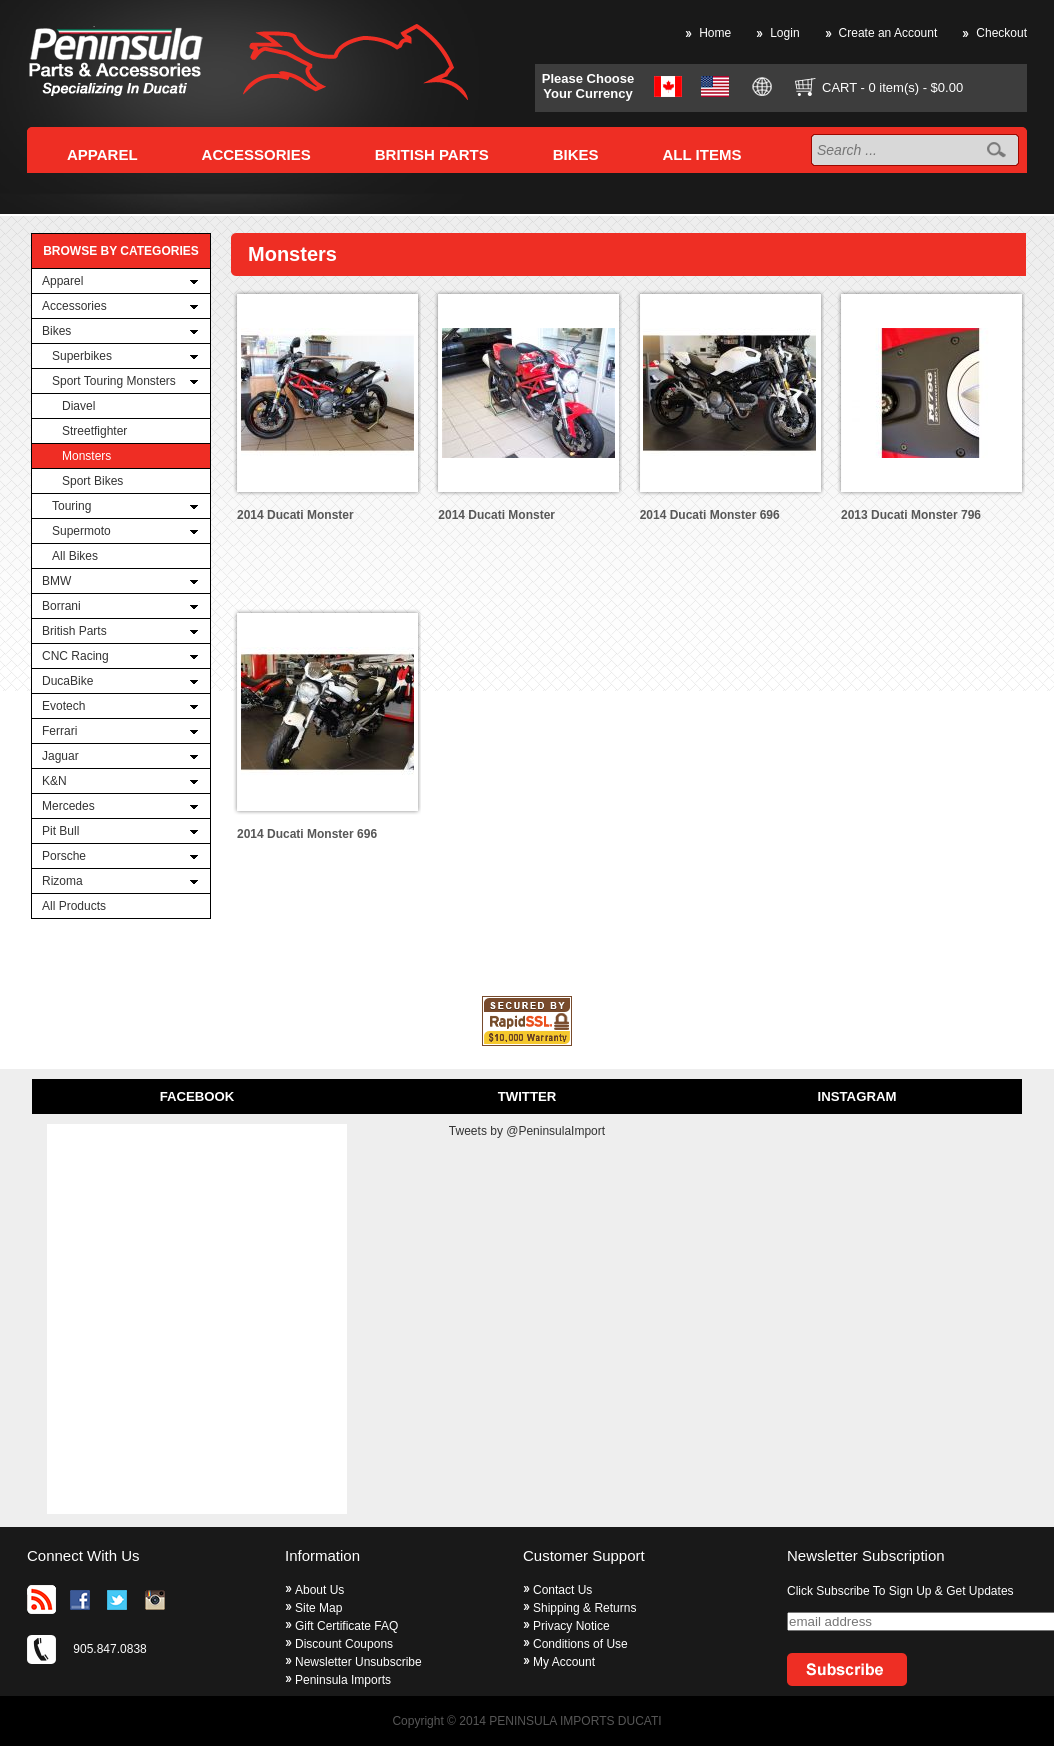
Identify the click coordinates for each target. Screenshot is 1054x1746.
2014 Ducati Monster (295, 515)
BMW (56, 581)
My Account (564, 1662)
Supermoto (81, 531)
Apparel (62, 281)
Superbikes (82, 356)
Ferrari (59, 731)
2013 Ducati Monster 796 (911, 515)
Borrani (61, 606)
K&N (54, 781)
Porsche (64, 856)
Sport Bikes (92, 481)
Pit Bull (60, 831)
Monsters (86, 456)
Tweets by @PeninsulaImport (527, 1131)
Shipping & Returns (584, 1608)
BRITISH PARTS (432, 154)
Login (784, 33)
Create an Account (888, 33)
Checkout (1001, 33)
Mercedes (68, 806)
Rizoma (62, 881)
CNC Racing (75, 656)
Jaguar (60, 756)
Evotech (63, 706)
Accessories (74, 306)
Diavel (78, 406)
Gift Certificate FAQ (346, 1626)
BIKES (576, 154)
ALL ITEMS (702, 154)
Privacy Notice (571, 1626)
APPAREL (102, 154)
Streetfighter (94, 431)
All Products (74, 906)
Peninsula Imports (343, 1680)
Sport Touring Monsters (114, 381)
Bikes (56, 331)
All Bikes (75, 556)
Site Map (318, 1608)
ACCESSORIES (256, 154)
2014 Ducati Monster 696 (710, 515)
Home (715, 33)
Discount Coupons (344, 1644)
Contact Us (562, 1590)
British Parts (74, 631)
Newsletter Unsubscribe (358, 1662)
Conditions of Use (580, 1644)
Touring (71, 506)
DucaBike (67, 681)
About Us (319, 1590)
